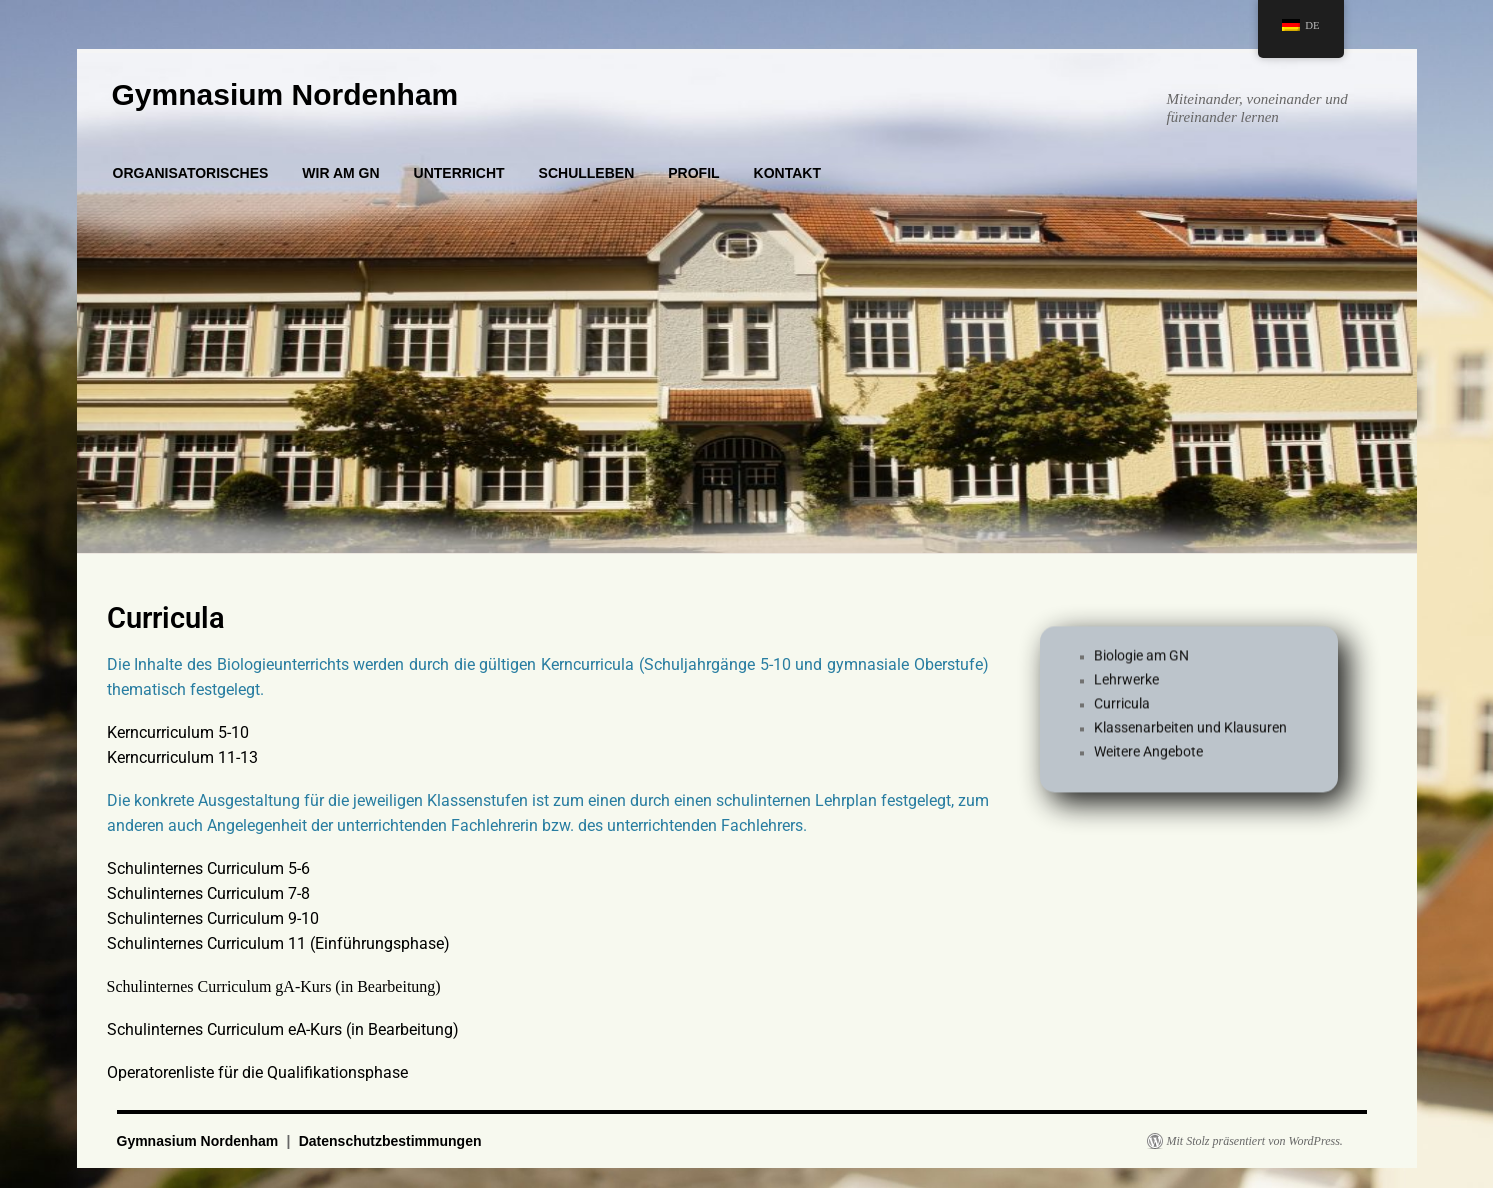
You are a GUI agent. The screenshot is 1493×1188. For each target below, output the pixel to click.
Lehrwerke (1126, 688)
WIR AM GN (340, 173)
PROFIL (693, 173)
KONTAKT (787, 173)
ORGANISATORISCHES (191, 173)
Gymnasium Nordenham (285, 94)
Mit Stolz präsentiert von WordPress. (1255, 1141)
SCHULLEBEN (587, 173)
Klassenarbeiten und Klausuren (1190, 736)
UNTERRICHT (459, 173)
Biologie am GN (1141, 664)
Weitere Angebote (1148, 760)
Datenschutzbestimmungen (390, 1141)
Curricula (1122, 712)
